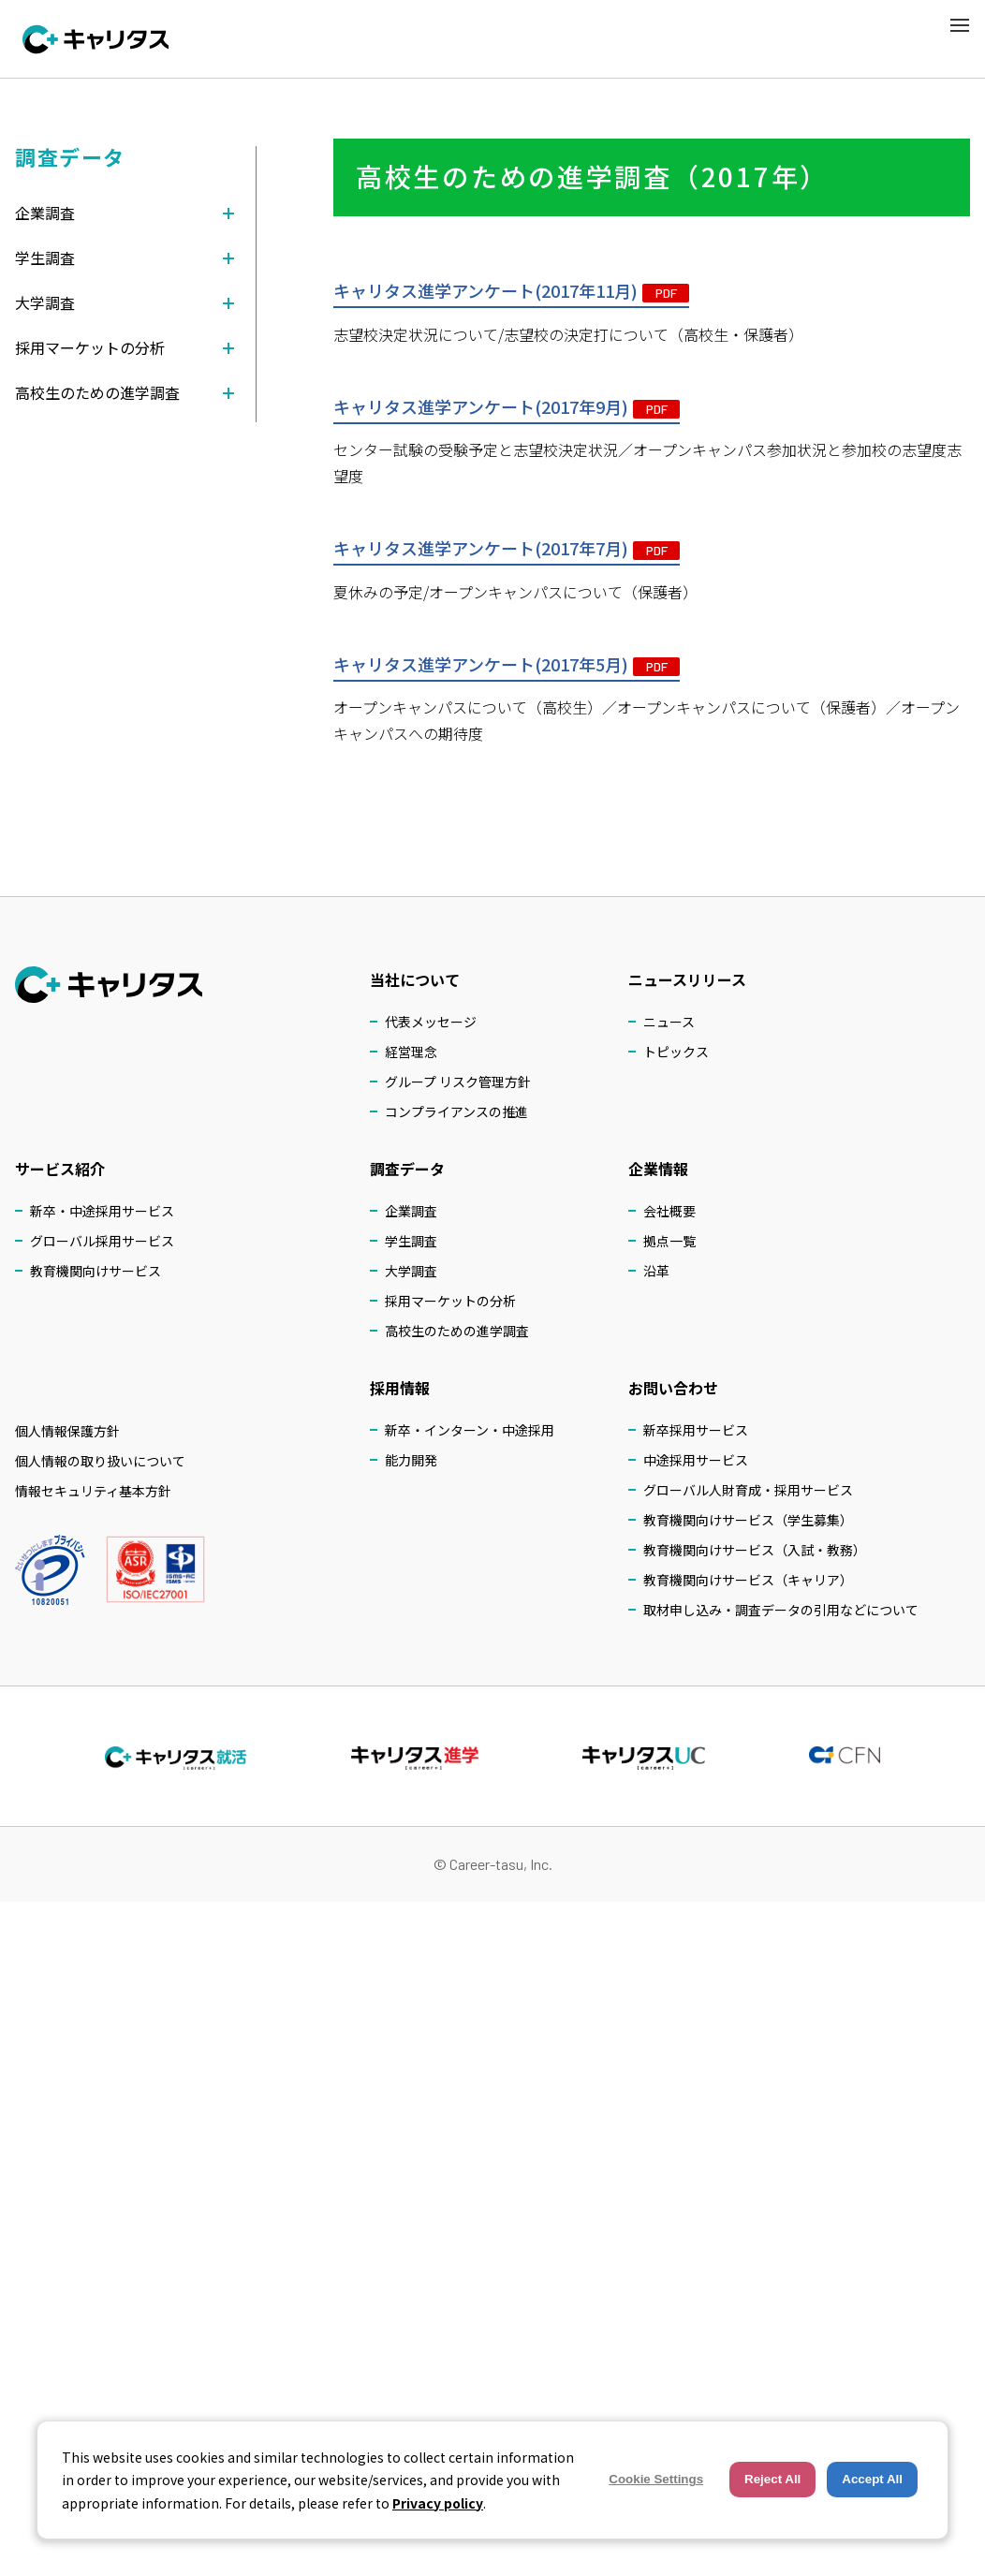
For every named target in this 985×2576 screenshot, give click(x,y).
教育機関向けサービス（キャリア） (748, 1579)
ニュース (669, 1021)
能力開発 (411, 1459)
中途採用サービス (695, 1459)
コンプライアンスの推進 (456, 1111)
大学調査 (411, 1270)
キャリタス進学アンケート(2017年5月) (506, 665)
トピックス (676, 1051)
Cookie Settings (656, 2479)
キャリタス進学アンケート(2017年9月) (506, 407)
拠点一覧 (669, 1240)
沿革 (656, 1270)
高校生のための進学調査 (457, 1330)
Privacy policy (437, 2503)
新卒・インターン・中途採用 (469, 1429)
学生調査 (411, 1240)
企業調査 (411, 1210)
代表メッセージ (431, 1021)
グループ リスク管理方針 (458, 1081)
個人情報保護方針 (67, 1430)
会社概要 (669, 1210)
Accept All (872, 2479)
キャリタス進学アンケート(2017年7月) (506, 549)
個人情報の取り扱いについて (100, 1460)
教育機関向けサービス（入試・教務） (754, 1549)
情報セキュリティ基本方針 (93, 1490)
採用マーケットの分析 (450, 1300)
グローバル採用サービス (102, 1240)
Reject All (772, 2479)
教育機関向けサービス (95, 1270)
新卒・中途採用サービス (102, 1210)
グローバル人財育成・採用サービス (748, 1489)
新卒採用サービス (695, 1429)
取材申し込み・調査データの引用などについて (781, 1609)
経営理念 (411, 1051)
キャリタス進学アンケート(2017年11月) (511, 292)
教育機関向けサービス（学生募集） (748, 1519)
